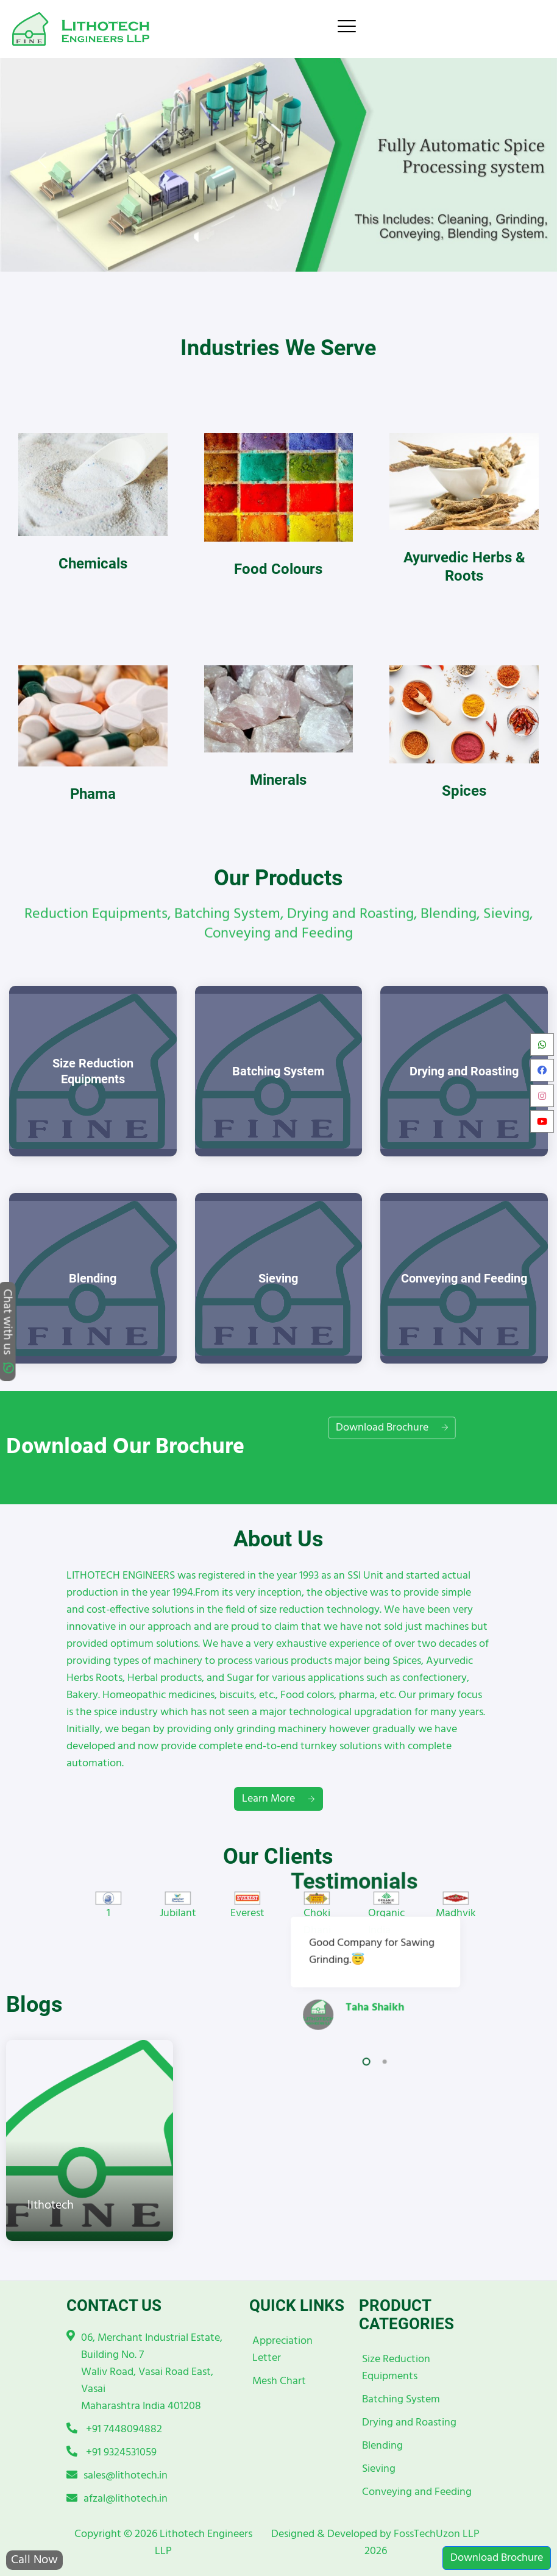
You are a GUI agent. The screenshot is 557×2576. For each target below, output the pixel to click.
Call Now (34, 2560)
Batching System (401, 2399)
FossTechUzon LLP (437, 2534)
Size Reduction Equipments (396, 2368)
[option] (108, 1906)
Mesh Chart (279, 2381)
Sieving (379, 2469)
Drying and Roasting (409, 2423)
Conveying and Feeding (417, 2492)
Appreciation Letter (282, 2349)
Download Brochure (496, 2558)
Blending (382, 2446)
